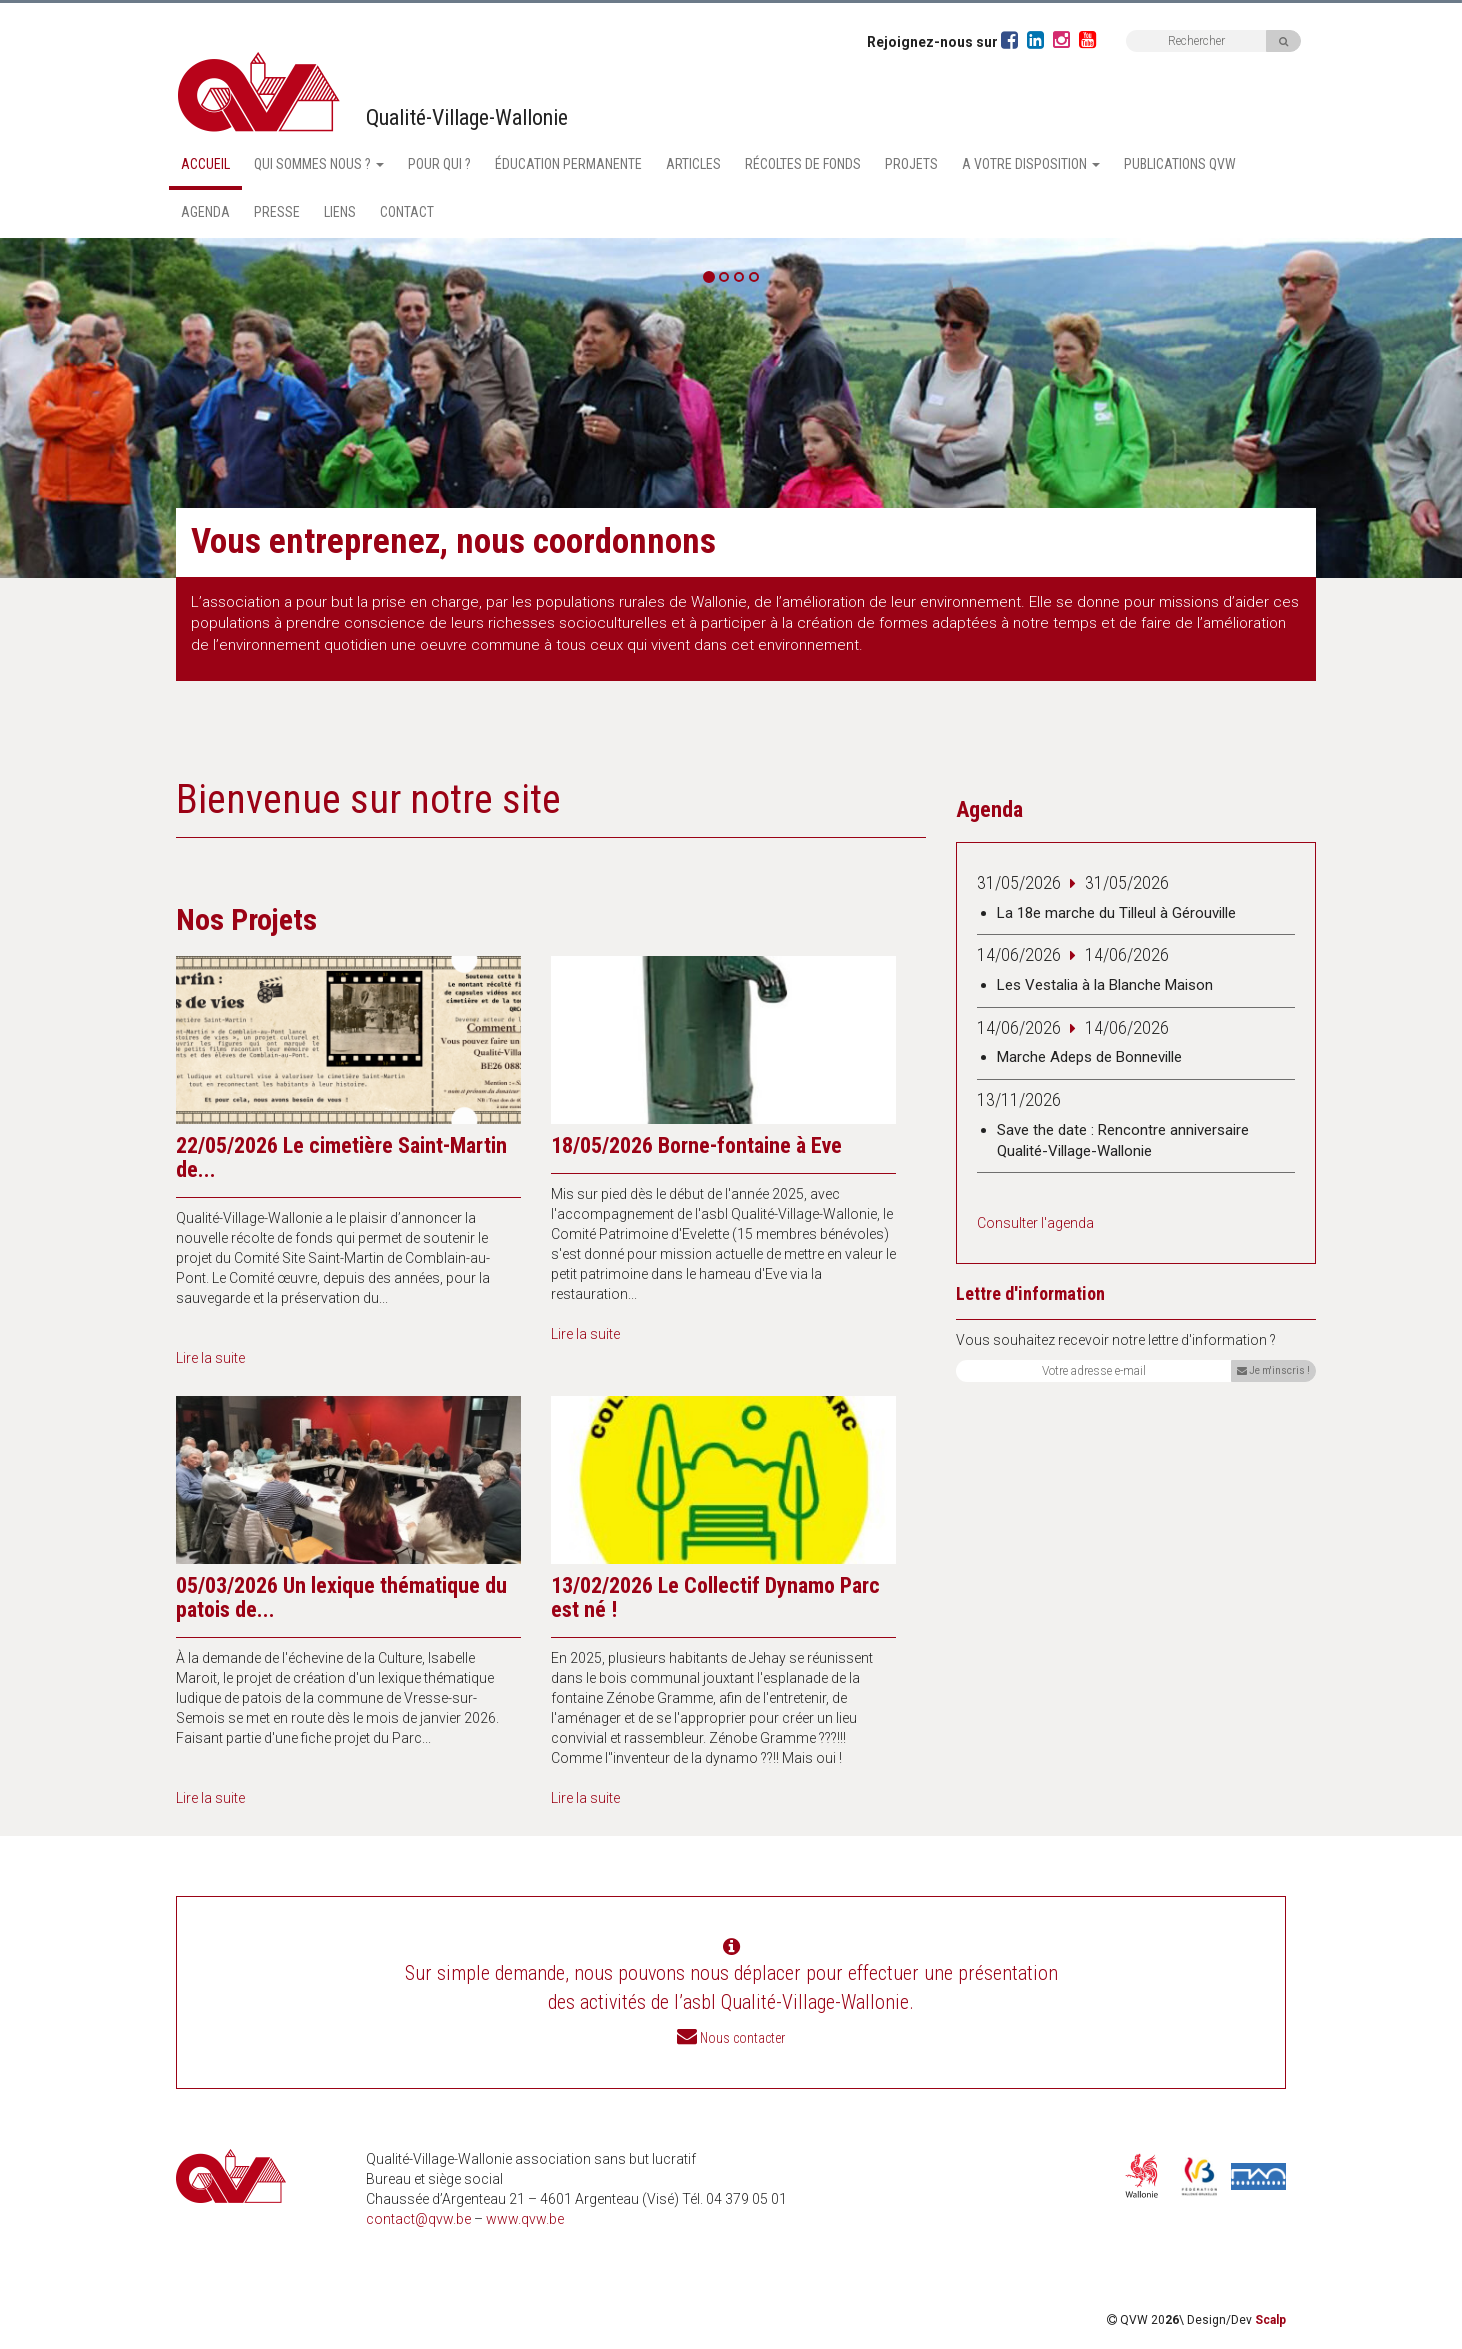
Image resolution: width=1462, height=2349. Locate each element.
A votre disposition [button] (1031, 164)
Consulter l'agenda (1035, 1223)
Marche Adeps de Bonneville (1089, 1057)
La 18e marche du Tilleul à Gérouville (1116, 913)
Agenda (205, 212)
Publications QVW (1180, 164)
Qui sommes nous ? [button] (319, 164)
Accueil (205, 164)
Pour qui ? (439, 164)
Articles (693, 164)
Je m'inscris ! (1273, 1370)
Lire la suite (210, 1358)
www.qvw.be (525, 2219)
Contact (407, 212)
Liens (340, 212)
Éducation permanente (568, 164)
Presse (277, 212)
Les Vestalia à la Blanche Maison (1105, 985)
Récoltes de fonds (803, 164)
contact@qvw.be (418, 2219)
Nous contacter (742, 2038)
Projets (911, 164)
